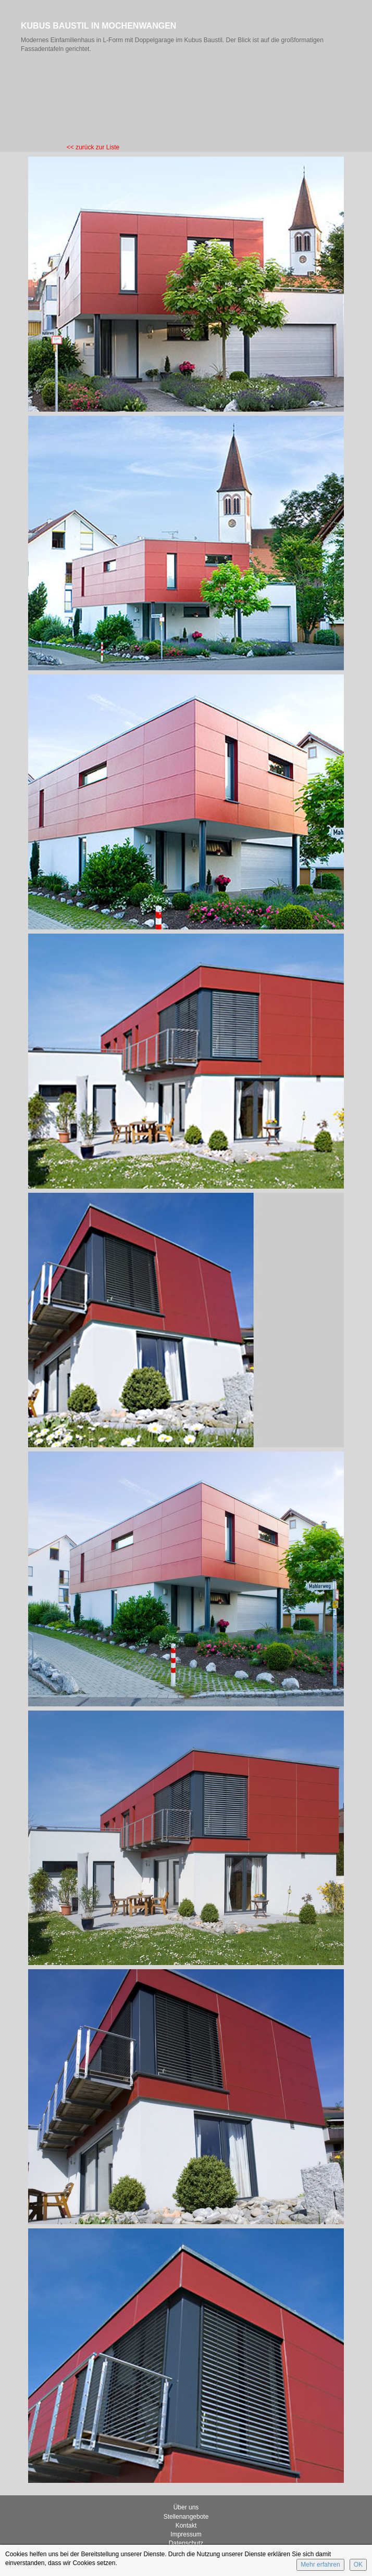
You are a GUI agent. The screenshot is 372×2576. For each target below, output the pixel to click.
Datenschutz (186, 2543)
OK (358, 2564)
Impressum (185, 2534)
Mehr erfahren (320, 2564)
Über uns (186, 2507)
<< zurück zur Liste (93, 147)
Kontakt (186, 2525)
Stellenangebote (186, 2516)
